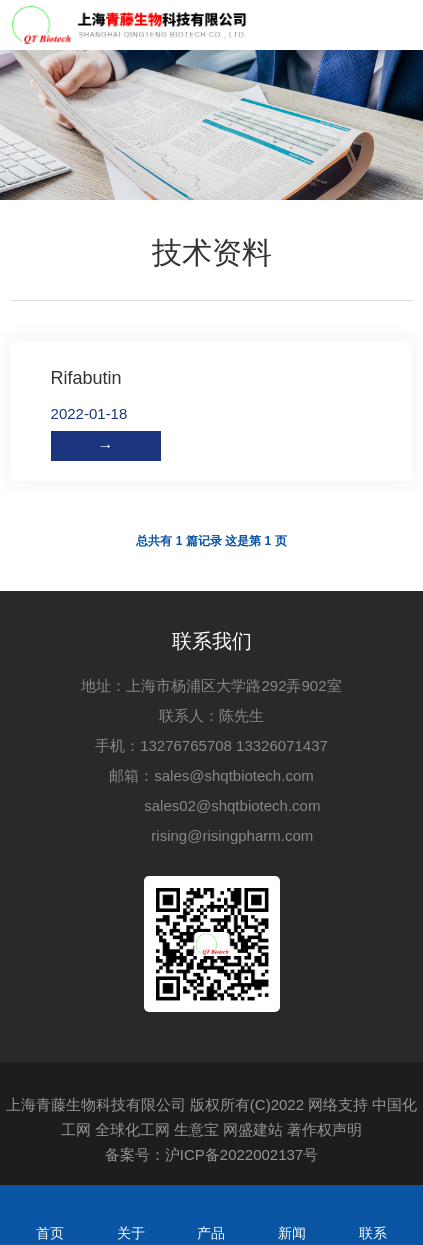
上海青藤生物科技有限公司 (96, 1104)
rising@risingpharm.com (232, 835)
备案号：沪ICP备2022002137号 (211, 1154)
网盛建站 (253, 1129)
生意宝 (196, 1129)
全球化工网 (132, 1129)
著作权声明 (324, 1129)
